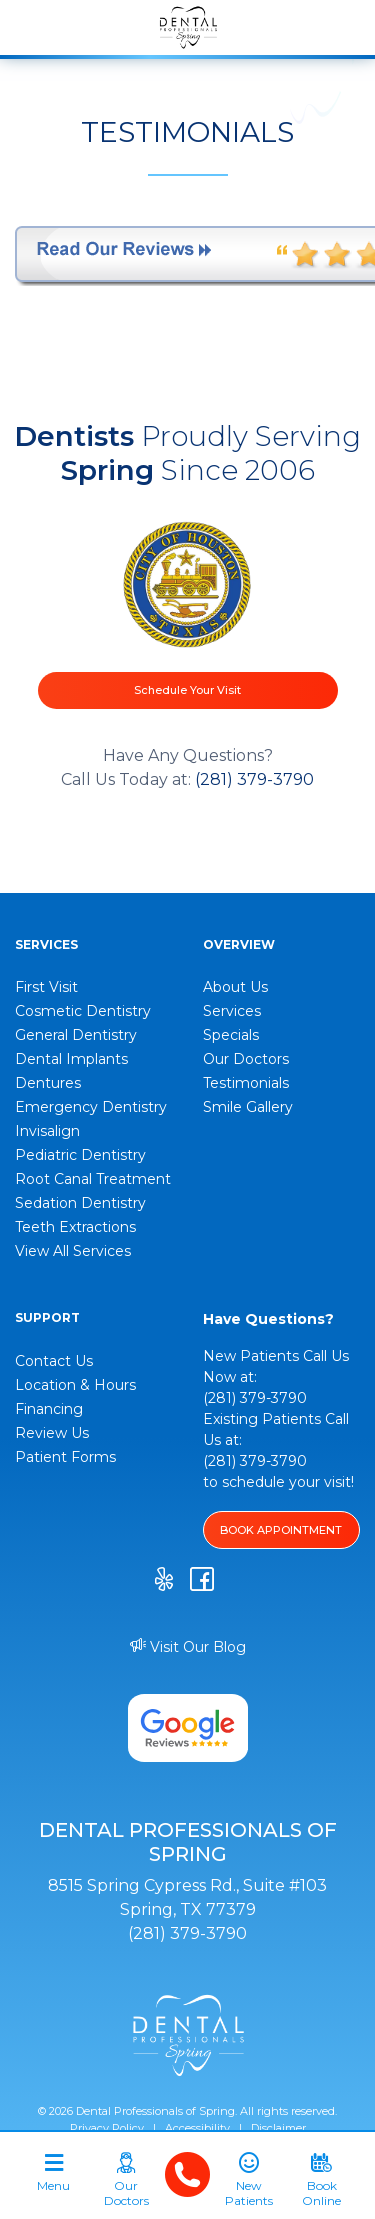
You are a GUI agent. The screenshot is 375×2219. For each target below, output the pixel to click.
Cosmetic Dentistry (83, 1011)
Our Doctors (246, 1059)
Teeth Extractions (75, 1227)
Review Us (52, 1433)
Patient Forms (65, 1457)
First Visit (46, 987)
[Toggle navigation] (53, 2180)
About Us (235, 987)
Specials (231, 1035)
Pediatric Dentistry (80, 1155)
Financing (49, 1409)
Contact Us (54, 1361)
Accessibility (197, 2128)
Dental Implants (71, 1059)
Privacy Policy (107, 2128)
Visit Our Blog (188, 1647)
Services (232, 1011)
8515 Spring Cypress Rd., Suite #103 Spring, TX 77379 (187, 1897)
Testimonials (246, 1083)
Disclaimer (278, 2128)
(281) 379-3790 (254, 779)
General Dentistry (76, 1035)
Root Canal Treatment (93, 1179)
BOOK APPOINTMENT (281, 1530)
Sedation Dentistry (80, 1203)
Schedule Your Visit (187, 690)
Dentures (48, 1083)
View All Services (73, 1251)
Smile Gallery (248, 1107)
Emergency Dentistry (91, 1107)
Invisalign (47, 1131)
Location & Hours (75, 1385)
